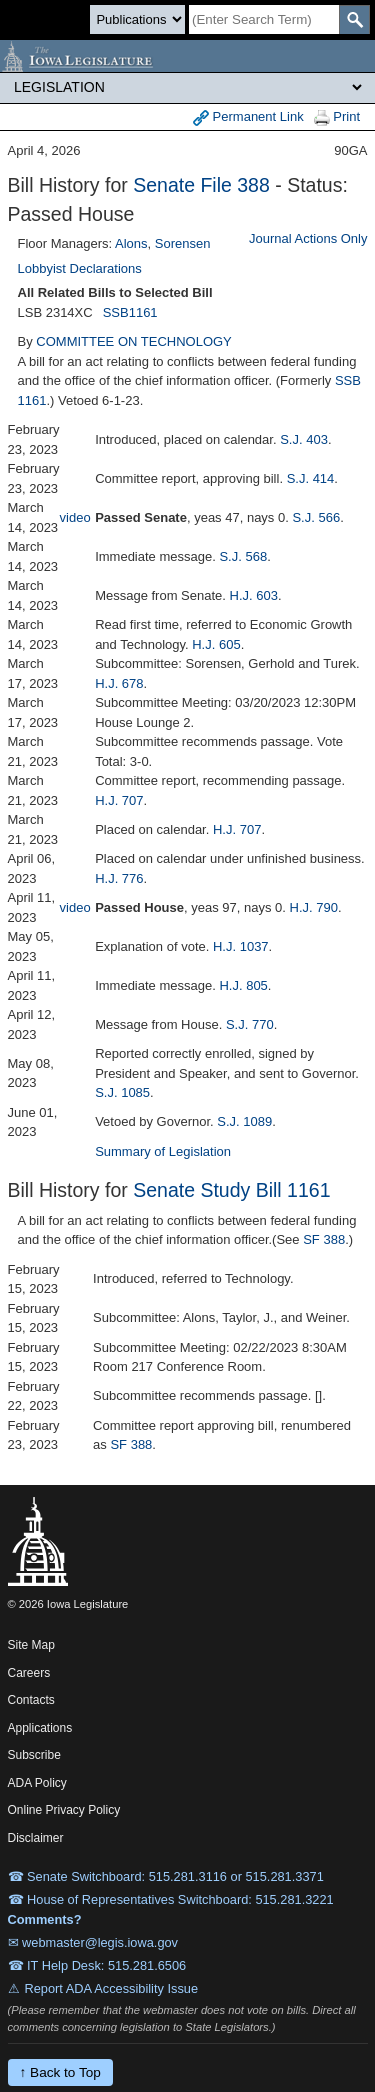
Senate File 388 (201, 185)
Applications (40, 1728)
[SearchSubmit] (354, 19)
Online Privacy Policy (64, 1810)
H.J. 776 (119, 878)
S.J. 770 (250, 1024)
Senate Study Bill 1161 (231, 1190)
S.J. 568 (243, 556)
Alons (131, 243)
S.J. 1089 (244, 1121)
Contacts (31, 1700)
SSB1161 (130, 312)
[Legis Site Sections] (187, 87)
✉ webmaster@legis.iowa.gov (93, 1942)
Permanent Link (248, 117)
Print (337, 117)
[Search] (264, 19)
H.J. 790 (314, 907)
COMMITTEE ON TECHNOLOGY (134, 341)
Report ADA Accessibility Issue (112, 1988)
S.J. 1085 (122, 1092)
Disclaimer (36, 1838)
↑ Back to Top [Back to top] (60, 2072)
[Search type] (137, 19)
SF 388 (324, 1239)
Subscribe (34, 1755)
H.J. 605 (216, 644)
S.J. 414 (311, 478)
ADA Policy (37, 1783)
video (75, 517)
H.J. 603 (254, 595)
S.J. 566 (316, 517)
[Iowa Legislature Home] (187, 56)
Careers (29, 1673)
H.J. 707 (119, 800)
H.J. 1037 (241, 946)
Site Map (31, 1645)
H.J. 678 (119, 683)
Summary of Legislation (163, 1151)
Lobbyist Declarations (80, 268)
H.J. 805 (243, 985)
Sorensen (183, 243)
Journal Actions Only (308, 238)
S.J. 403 (304, 439)
